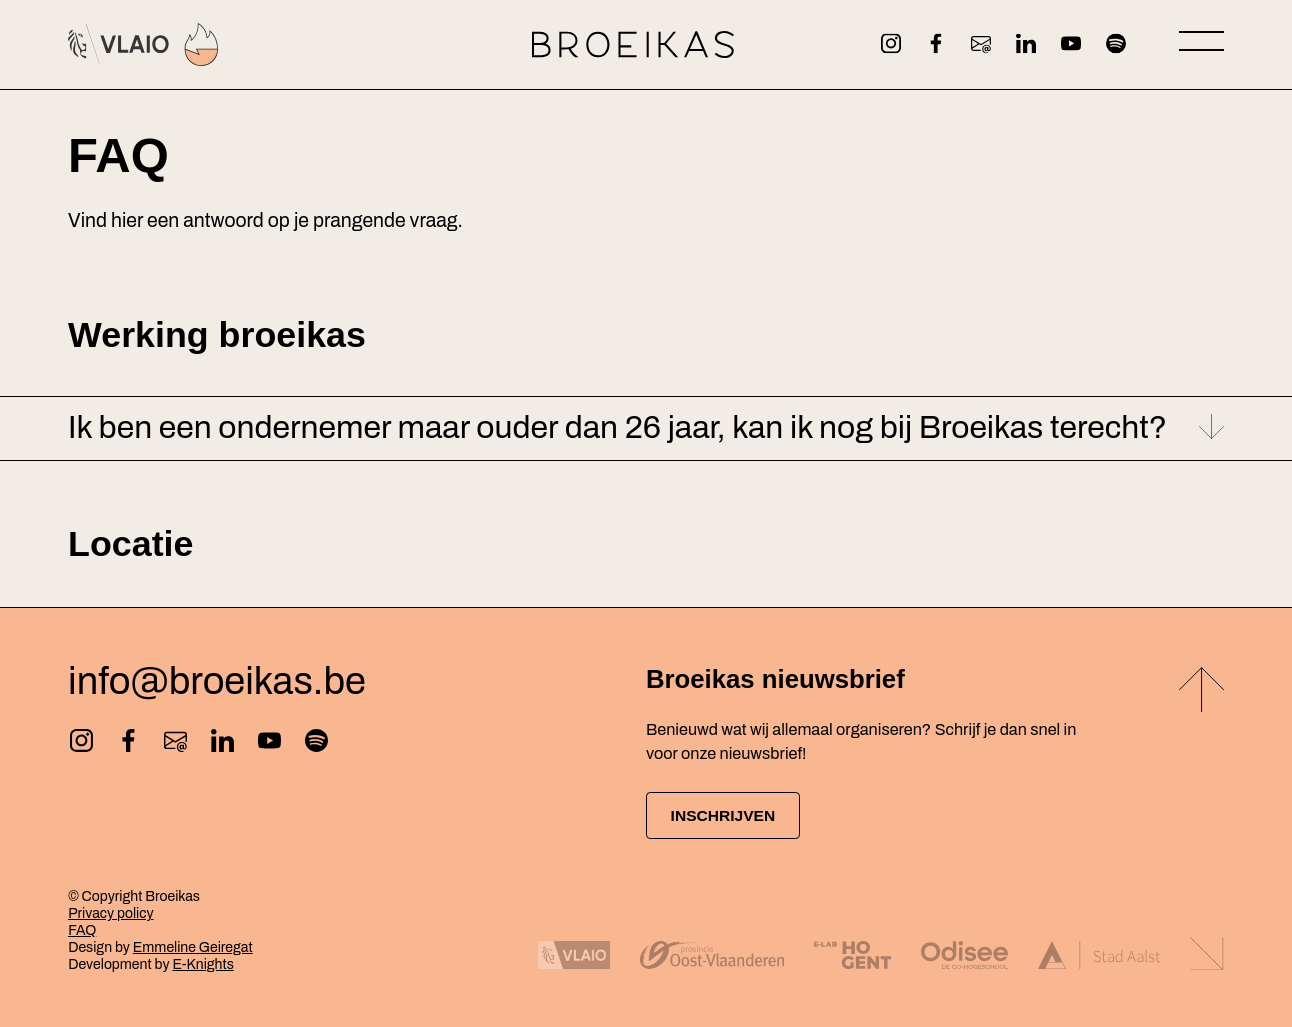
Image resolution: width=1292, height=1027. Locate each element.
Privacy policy (110, 913)
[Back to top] (1201, 690)
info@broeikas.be (217, 680)
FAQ (82, 930)
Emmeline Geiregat (193, 947)
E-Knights (202, 964)
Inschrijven (731, 815)
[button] (646, 428)
